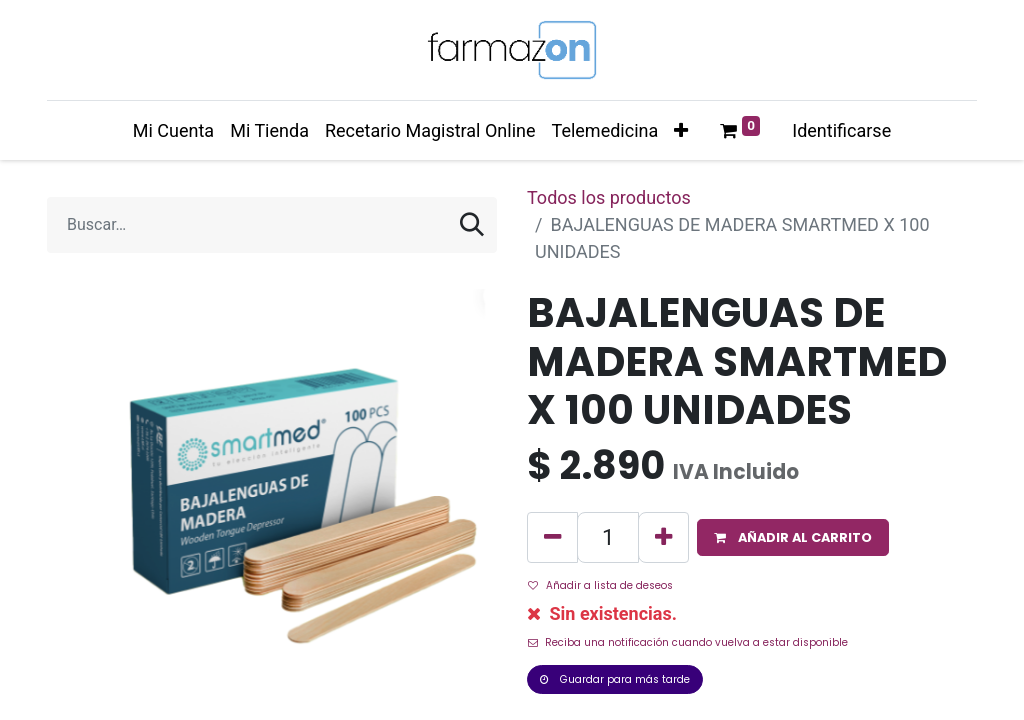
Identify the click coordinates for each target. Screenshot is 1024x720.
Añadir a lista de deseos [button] (600, 585)
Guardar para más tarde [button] (615, 679)
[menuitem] (173, 130)
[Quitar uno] (552, 537)
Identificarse (841, 130)
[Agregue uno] (663, 537)
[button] (681, 130)
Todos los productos (609, 197)
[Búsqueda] (472, 225)
